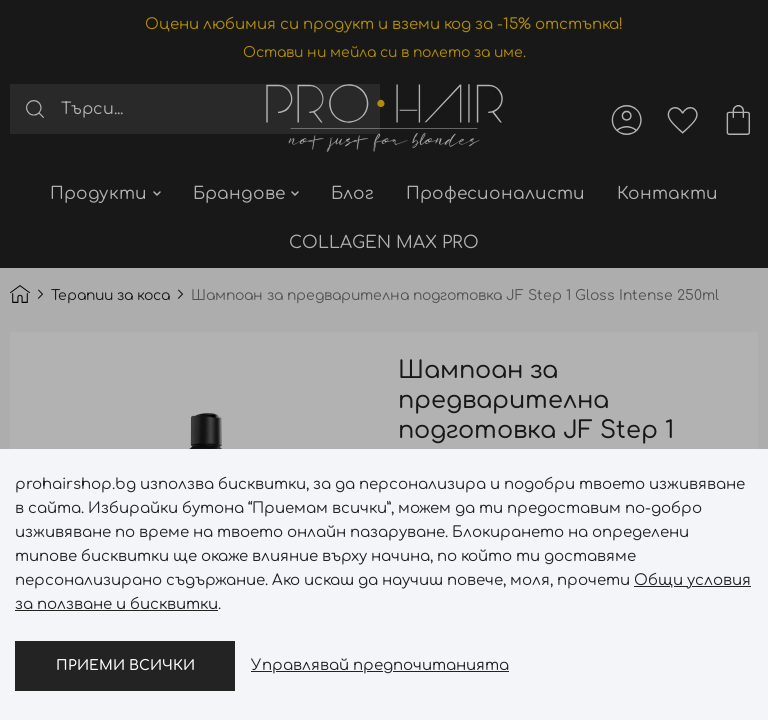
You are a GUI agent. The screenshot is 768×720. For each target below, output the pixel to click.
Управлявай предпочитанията (380, 665)
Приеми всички (125, 665)
